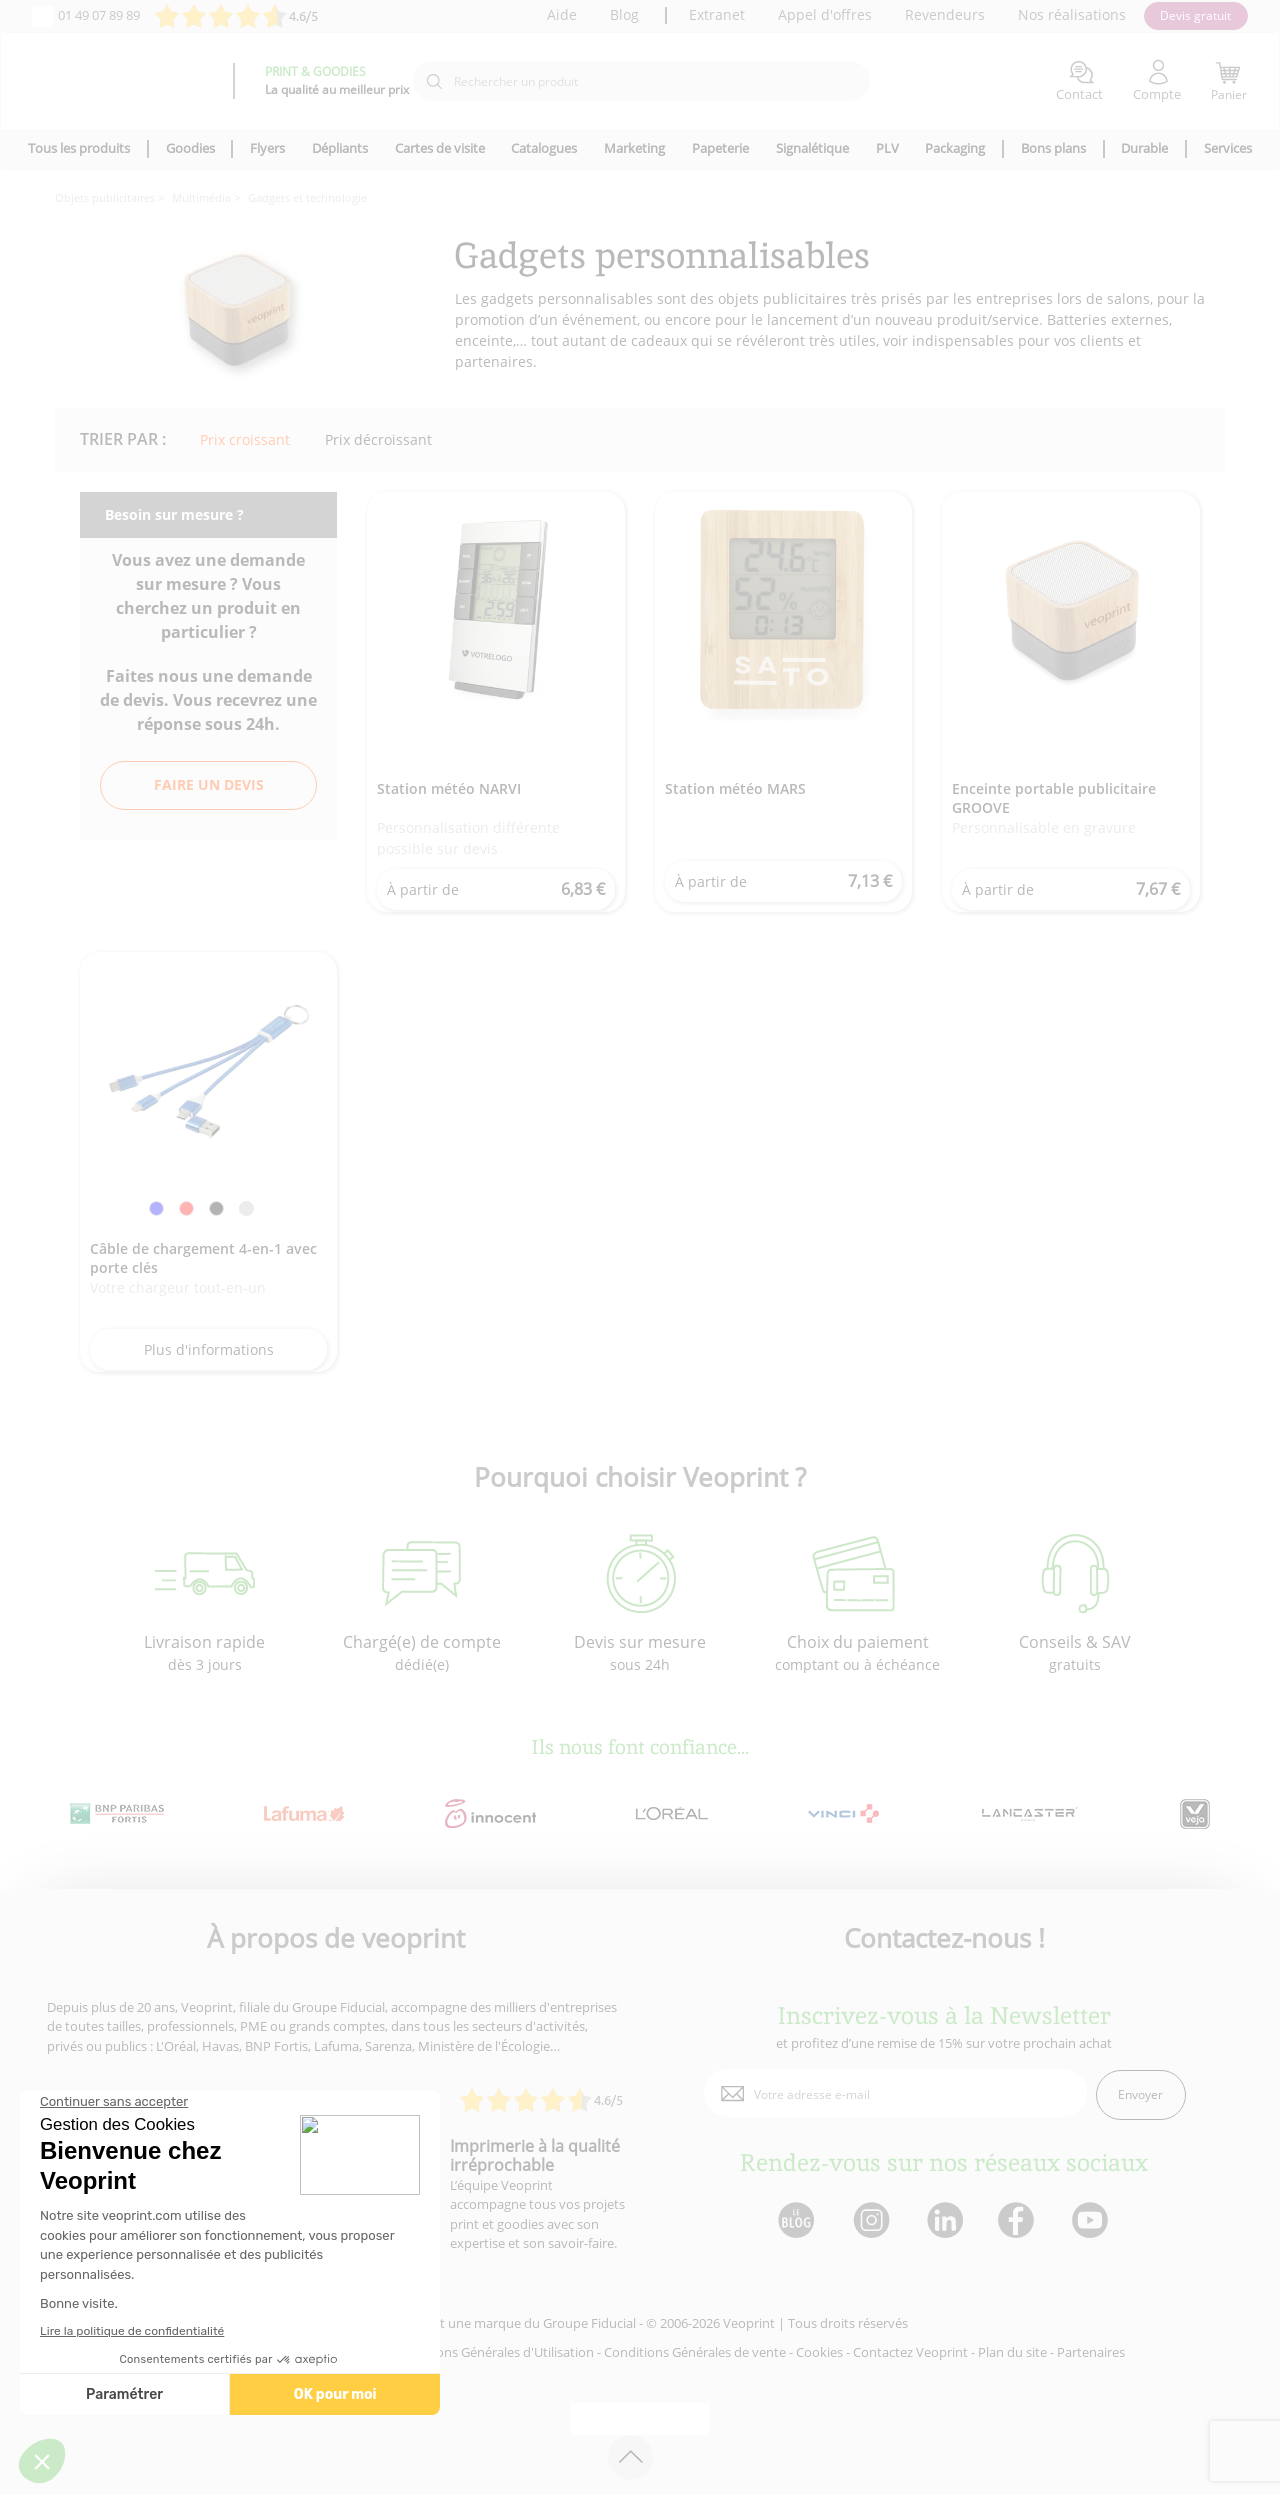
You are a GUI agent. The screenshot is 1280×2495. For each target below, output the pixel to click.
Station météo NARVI (449, 788)
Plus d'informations (209, 1349)
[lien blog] (795, 2221)
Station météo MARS (735, 788)
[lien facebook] (1018, 2221)
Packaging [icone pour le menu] (955, 148)
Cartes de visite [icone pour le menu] (440, 148)
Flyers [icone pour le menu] (267, 148)
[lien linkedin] (944, 2221)
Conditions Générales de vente (695, 2352)
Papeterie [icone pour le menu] (720, 148)
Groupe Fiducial (589, 2323)
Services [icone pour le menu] (1228, 148)
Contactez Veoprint (910, 2352)
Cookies (819, 2352)
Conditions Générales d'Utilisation (493, 2352)
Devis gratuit (1195, 15)
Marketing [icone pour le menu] (634, 148)
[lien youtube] (1092, 2221)
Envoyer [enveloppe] (1140, 2094)
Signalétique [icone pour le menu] (812, 148)
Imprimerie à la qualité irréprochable (535, 2155)
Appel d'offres (825, 14)
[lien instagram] (869, 2221)
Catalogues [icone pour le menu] (544, 148)
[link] (156, 1211)
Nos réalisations (1072, 14)
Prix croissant (245, 440)
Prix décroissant (378, 440)
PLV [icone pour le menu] (887, 148)
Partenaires (1091, 2352)
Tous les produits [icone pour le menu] (79, 148)
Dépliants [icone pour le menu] (340, 148)
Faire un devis (209, 784)
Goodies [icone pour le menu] (190, 148)
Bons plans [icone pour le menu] (1053, 148)
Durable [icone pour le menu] (1144, 148)
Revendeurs (945, 14)
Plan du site (1012, 2352)
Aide (562, 14)
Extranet (717, 14)
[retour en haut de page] (630, 2457)
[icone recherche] (434, 82)
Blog (624, 14)
